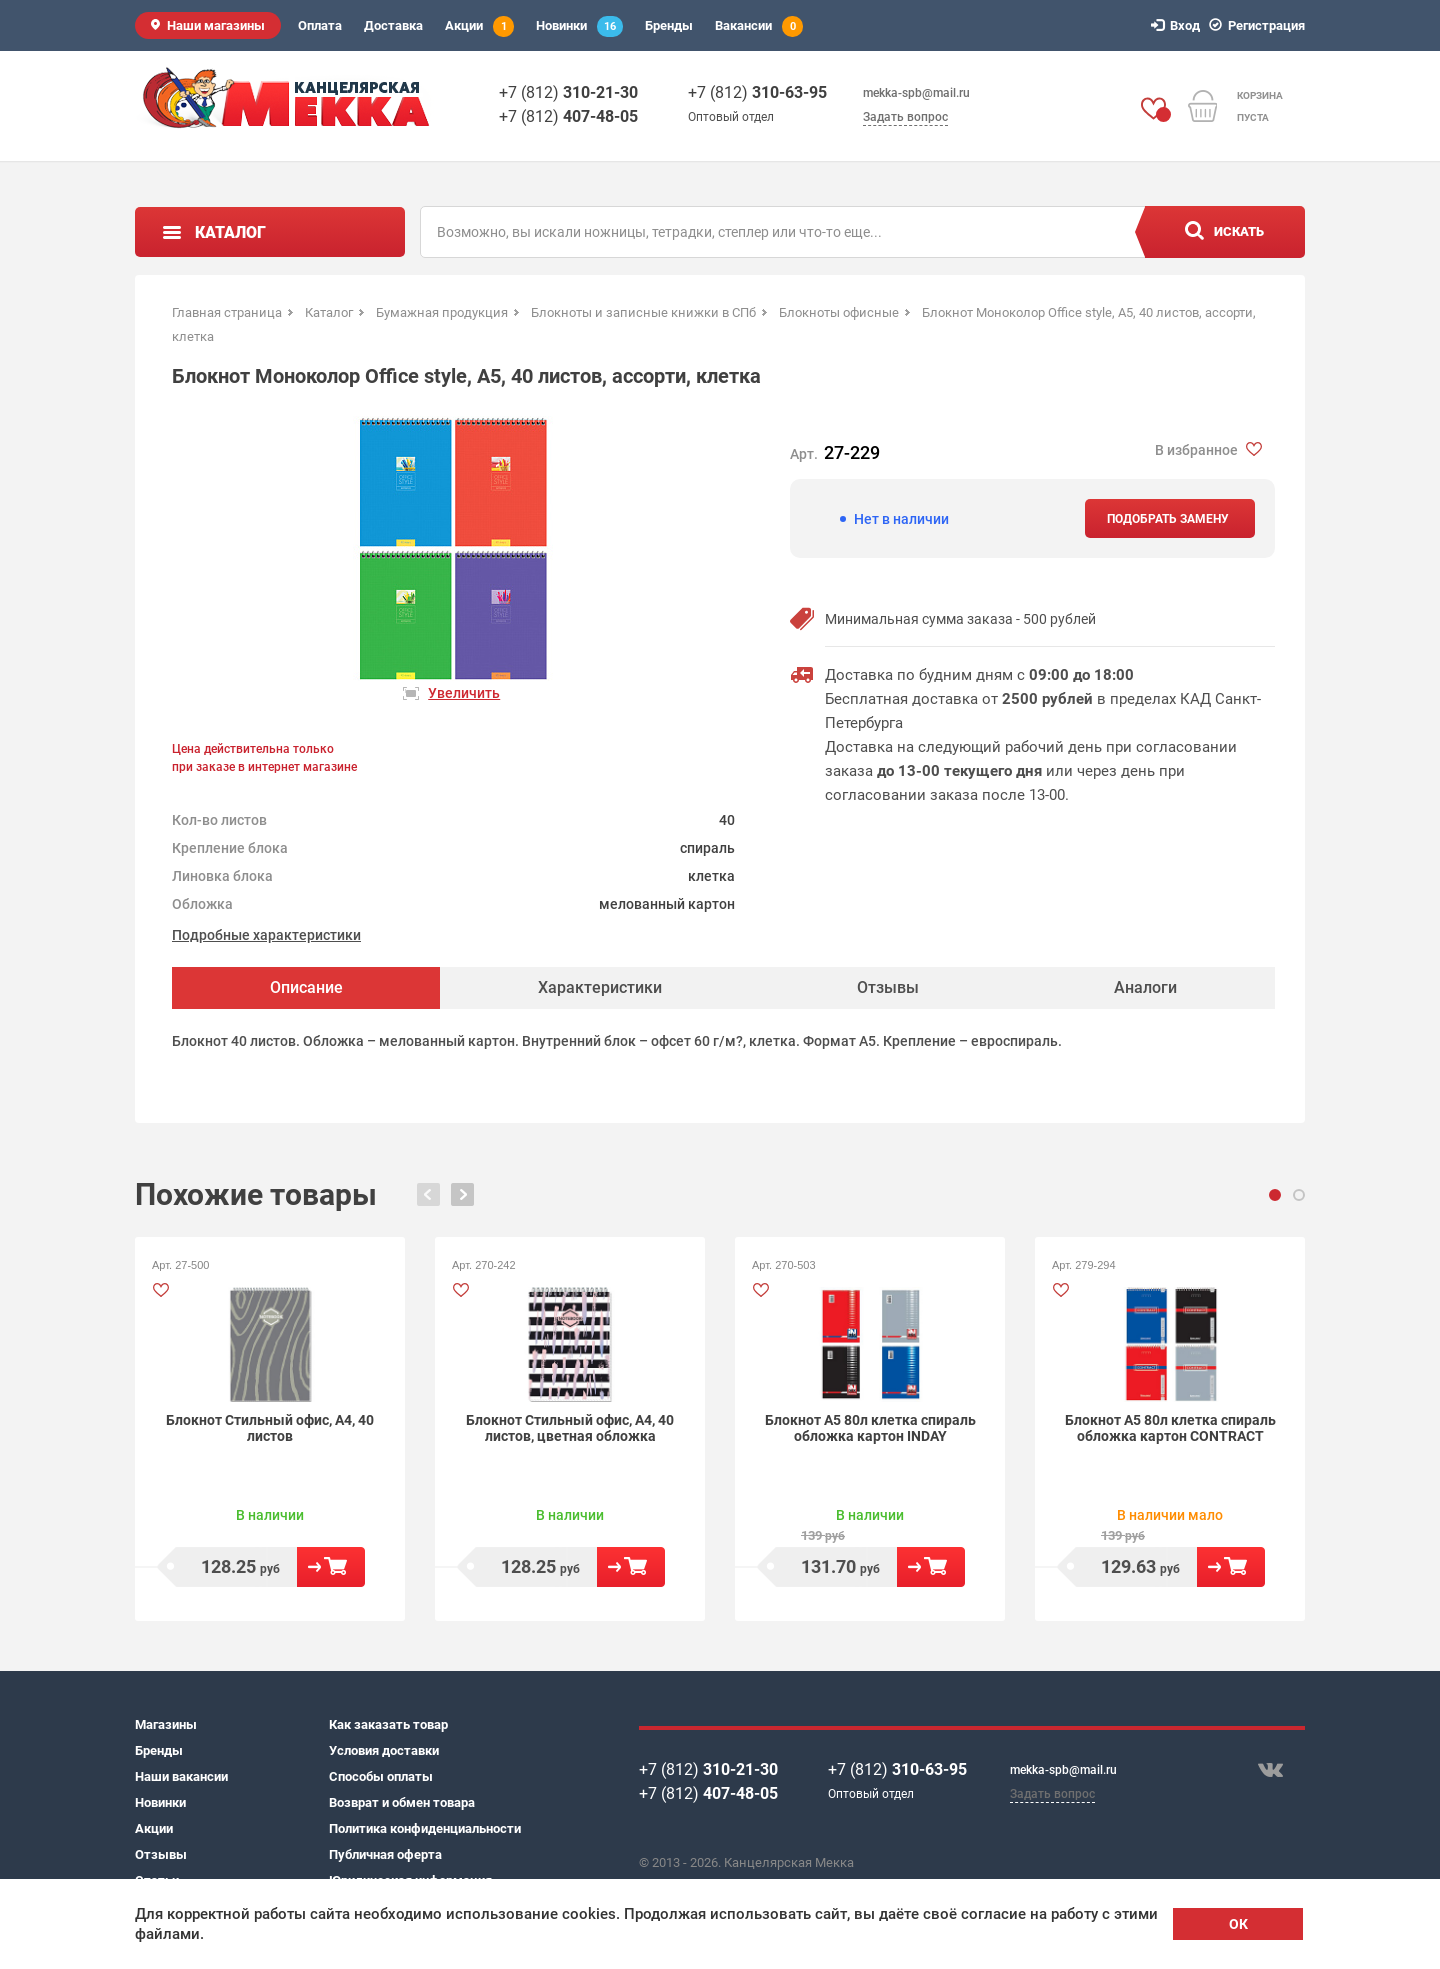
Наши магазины (216, 25)
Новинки (579, 26)
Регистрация (1260, 25)
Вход (1178, 25)
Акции (479, 26)
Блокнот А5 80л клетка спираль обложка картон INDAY (870, 1428)
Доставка (393, 25)
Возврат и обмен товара (402, 1802)
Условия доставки (384, 1750)
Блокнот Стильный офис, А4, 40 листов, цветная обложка (570, 1428)
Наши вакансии (181, 1776)
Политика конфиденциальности (425, 1828)
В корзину (331, 1567)
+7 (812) (568, 92)
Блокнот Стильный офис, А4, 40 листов (270, 1428)
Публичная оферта (385, 1854)
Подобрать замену (1168, 519)
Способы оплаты (381, 1776)
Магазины (166, 1724)
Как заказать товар (388, 1724)
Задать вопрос (905, 117)
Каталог (230, 232)
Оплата (320, 25)
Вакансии (759, 26)
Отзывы (161, 1854)
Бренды (669, 25)
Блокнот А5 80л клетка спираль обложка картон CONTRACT (1170, 1428)
